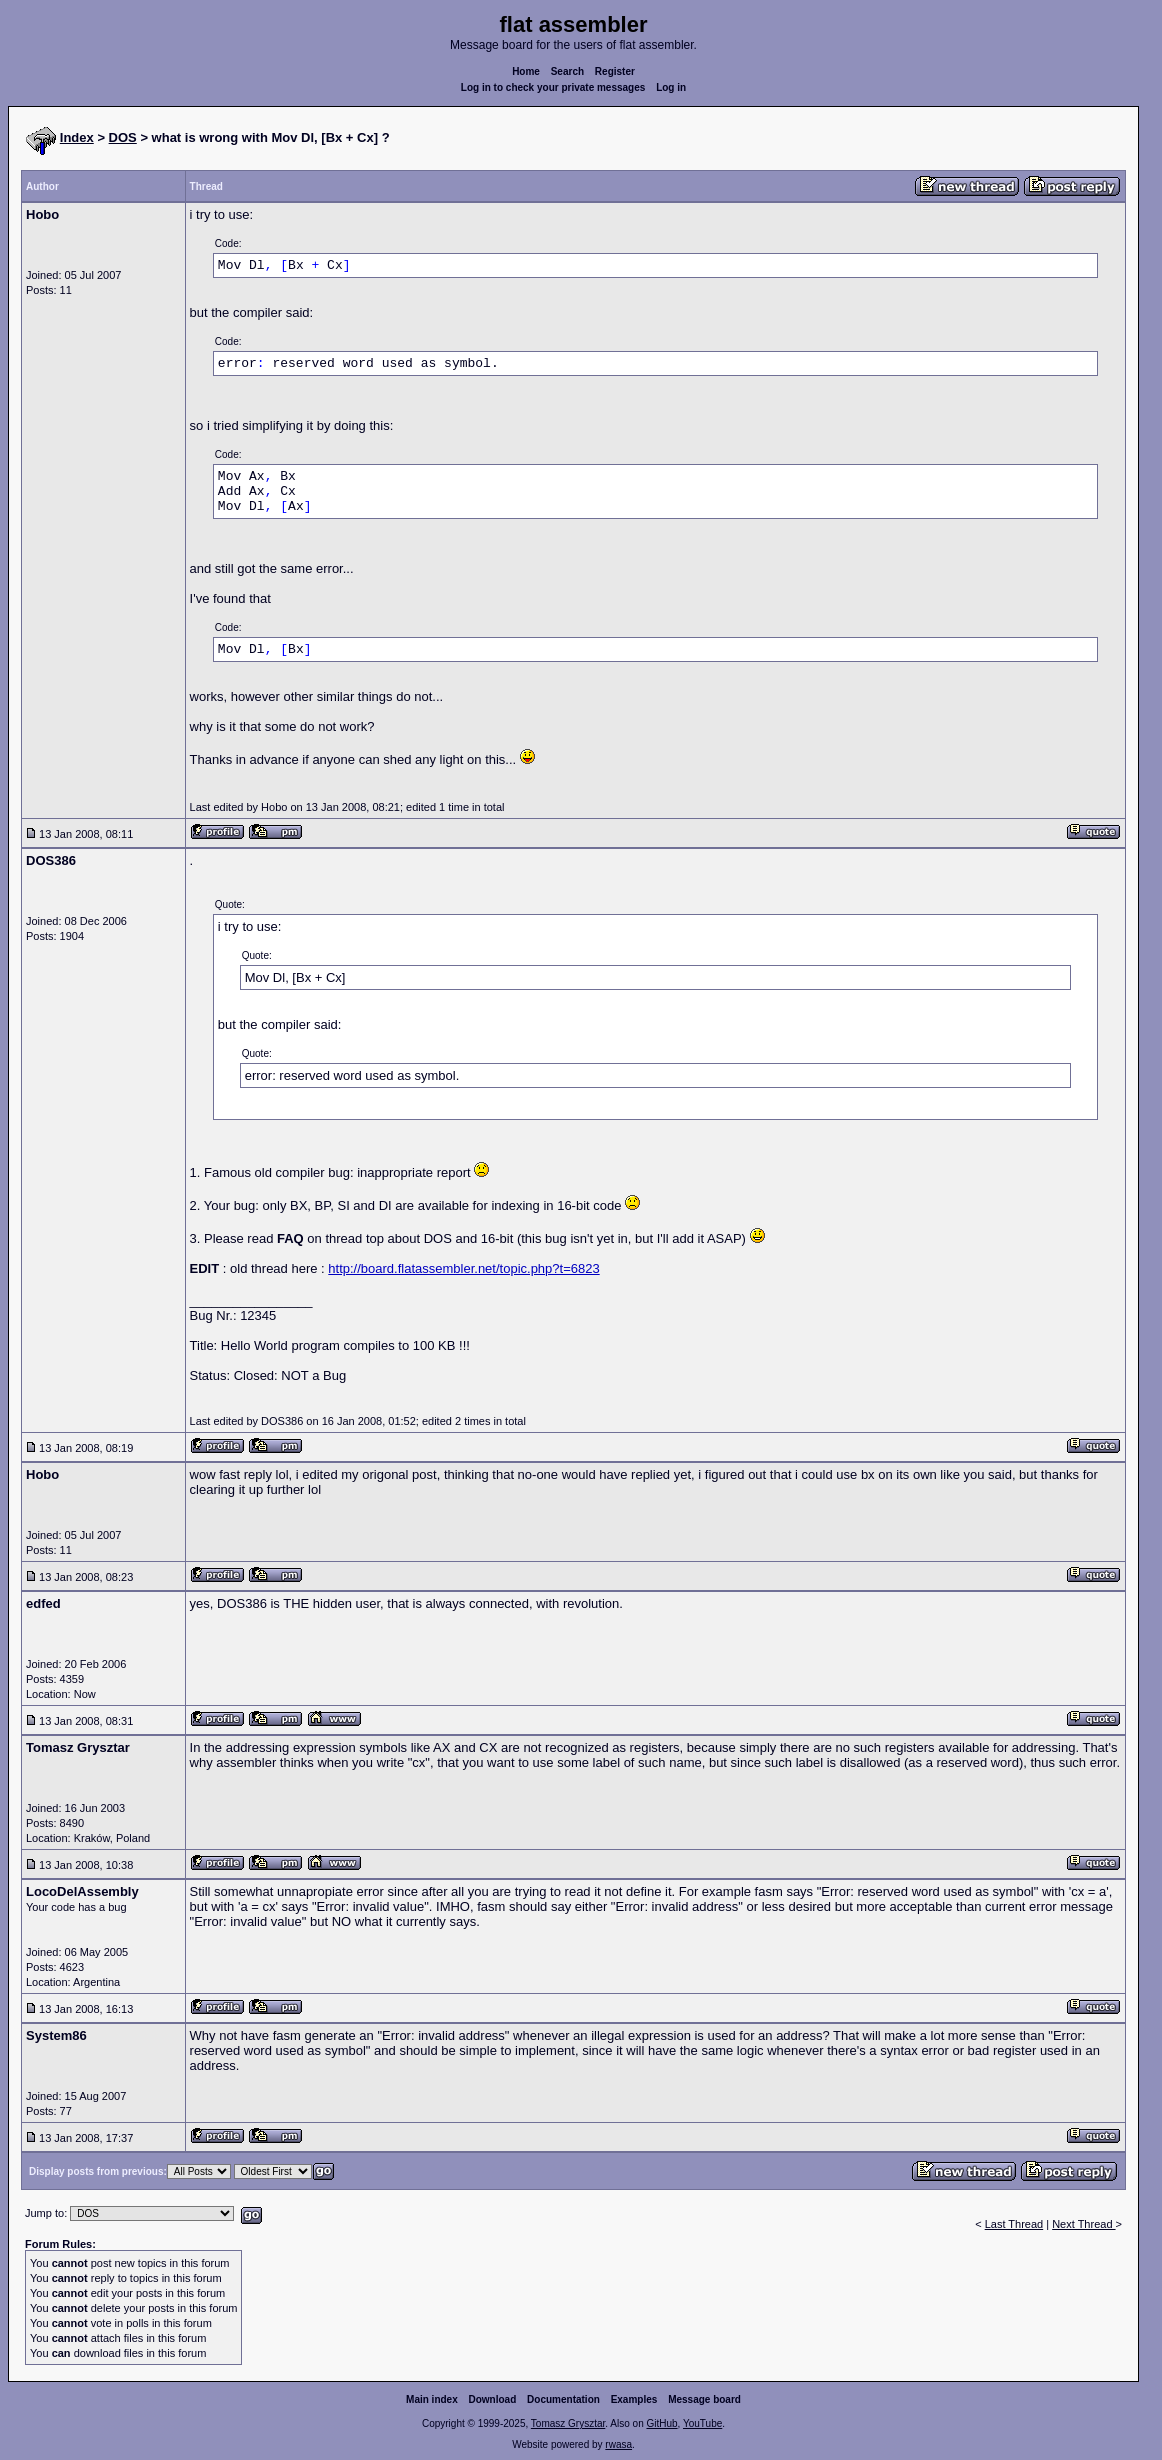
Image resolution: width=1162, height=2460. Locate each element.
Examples (634, 2399)
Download (493, 2399)
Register (615, 71)
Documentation (563, 2399)
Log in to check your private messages (553, 87)
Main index (432, 2399)
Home (526, 71)
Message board (704, 2399)
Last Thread (1014, 2224)
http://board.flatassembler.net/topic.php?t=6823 (463, 1268)
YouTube (702, 2423)
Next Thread (1083, 2224)
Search (567, 71)
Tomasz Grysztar (568, 2423)
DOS (123, 137)
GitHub (661, 2423)
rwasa (618, 2444)
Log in (671, 87)
